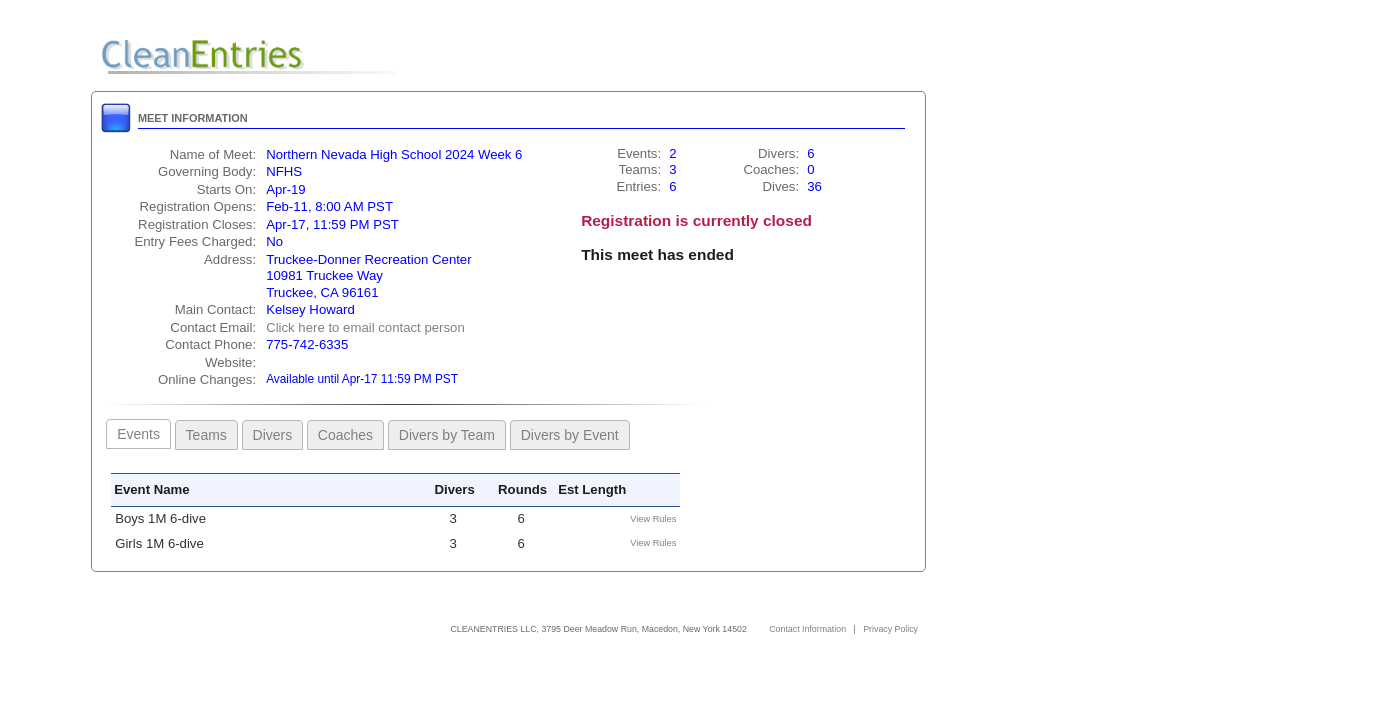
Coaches (345, 435)
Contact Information (807, 629)
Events (138, 434)
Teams (206, 435)
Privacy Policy (890, 629)
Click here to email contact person (365, 327)
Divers (273, 435)
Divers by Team (447, 435)
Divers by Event (570, 435)
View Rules (653, 519)
